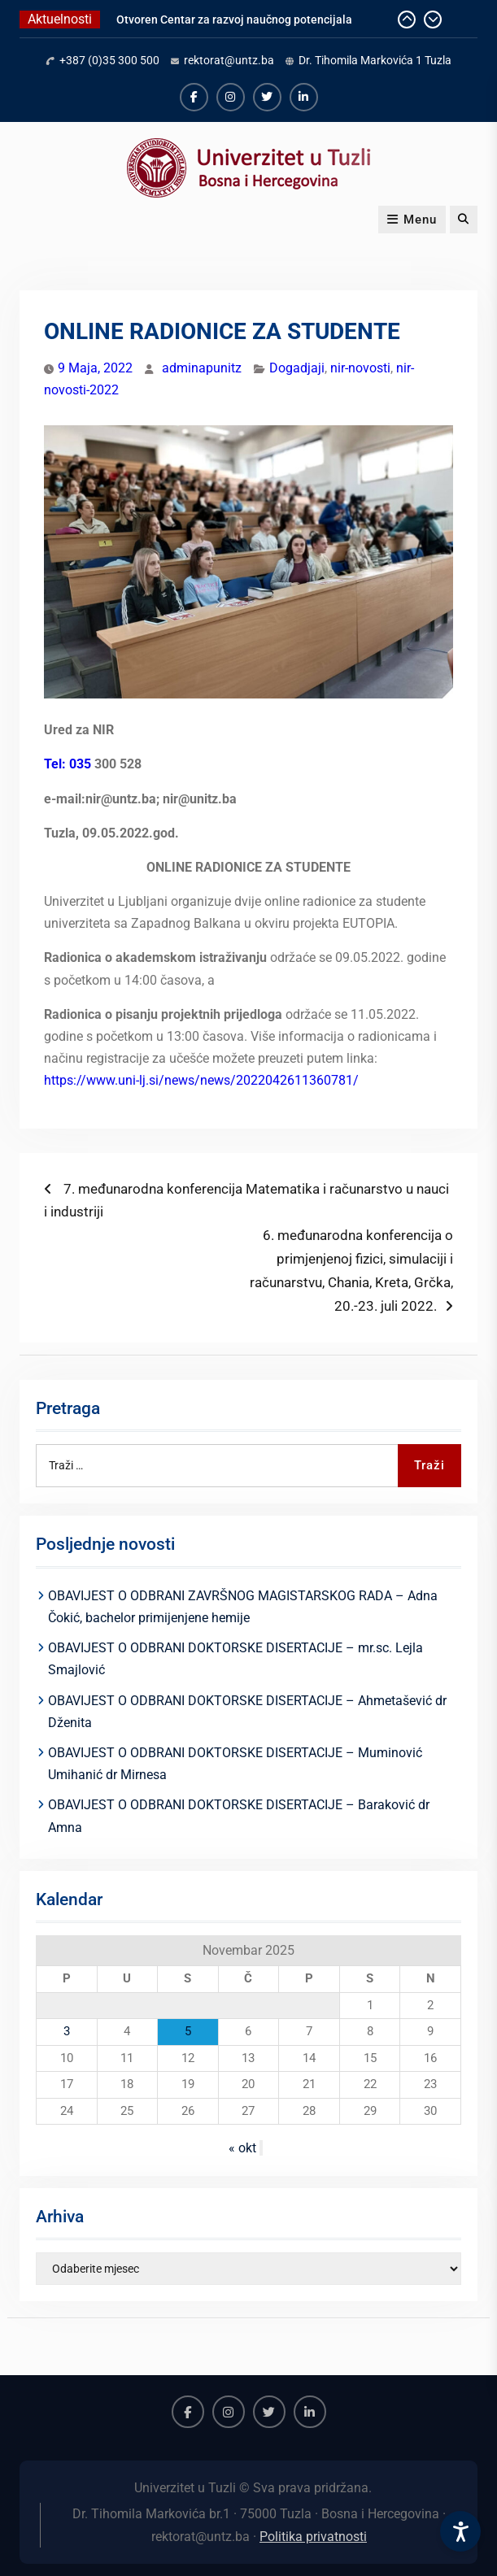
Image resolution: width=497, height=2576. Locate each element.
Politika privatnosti (313, 2536)
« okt (242, 2148)
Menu (412, 219)
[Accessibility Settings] (460, 2531)
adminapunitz (202, 368)
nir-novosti (360, 368)
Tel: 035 (67, 764)
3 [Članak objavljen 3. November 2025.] (66, 2031)
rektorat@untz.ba (229, 60)
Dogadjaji (297, 368)
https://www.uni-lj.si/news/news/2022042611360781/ (201, 1080)
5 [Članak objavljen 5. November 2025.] (188, 2031)
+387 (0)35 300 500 (109, 60)
